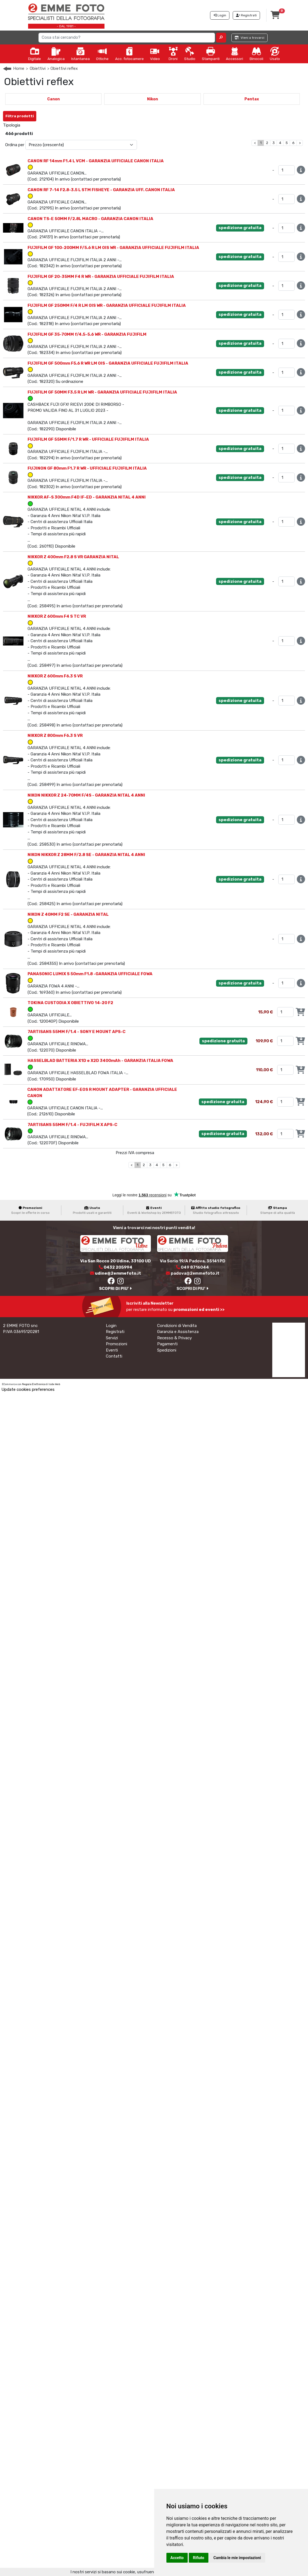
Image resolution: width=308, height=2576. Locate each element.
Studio (189, 54)
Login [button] (219, 15)
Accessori (234, 54)
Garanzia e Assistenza (178, 1331)
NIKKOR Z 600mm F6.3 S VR (55, 676)
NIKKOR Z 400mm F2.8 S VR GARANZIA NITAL (73, 556)
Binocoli (256, 54)
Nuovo (31, 125)
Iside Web (54, 1384)
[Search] (126, 38)
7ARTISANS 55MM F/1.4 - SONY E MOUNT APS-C (76, 1031)
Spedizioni (166, 1350)
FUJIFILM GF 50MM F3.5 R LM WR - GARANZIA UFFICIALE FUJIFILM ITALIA (102, 392)
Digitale (34, 54)
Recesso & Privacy (174, 1337)
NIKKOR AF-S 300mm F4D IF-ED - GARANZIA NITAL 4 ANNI (87, 497)
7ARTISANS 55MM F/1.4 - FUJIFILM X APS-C (72, 1124)
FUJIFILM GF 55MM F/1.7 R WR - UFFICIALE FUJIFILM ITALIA (88, 439)
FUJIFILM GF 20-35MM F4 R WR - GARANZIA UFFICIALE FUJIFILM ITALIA (101, 276)
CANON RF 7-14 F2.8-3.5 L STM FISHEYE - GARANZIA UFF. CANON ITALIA (101, 189)
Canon (53, 99)
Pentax (251, 99)
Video (155, 54)
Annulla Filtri (53, 114)
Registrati (115, 1331)
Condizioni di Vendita (177, 1325)
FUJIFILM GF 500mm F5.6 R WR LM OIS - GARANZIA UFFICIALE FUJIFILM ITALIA (108, 363)
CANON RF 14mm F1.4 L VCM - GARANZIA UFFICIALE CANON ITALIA (96, 160)
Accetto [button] (177, 2558)
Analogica (56, 54)
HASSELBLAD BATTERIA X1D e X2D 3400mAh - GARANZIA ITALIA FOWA (100, 1060)
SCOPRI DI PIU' (115, 1288)
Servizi (112, 1337)
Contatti (114, 1356)
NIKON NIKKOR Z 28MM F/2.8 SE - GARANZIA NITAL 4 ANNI (86, 854)
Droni (173, 54)
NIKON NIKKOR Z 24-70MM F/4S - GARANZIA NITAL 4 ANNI (86, 795)
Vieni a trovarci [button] (249, 38)
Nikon (152, 99)
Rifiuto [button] (198, 2558)
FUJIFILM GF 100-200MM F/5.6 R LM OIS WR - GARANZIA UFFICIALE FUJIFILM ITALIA (113, 247)
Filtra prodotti (19, 116)
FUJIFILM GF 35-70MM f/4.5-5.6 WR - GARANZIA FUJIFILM (87, 334)
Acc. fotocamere (129, 54)
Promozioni (116, 1343)
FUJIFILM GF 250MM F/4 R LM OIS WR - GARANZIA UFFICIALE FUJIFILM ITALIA (107, 305)
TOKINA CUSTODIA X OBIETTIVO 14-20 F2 (70, 1002)
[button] (221, 38)
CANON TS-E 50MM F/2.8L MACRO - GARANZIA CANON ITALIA (90, 218)
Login (111, 1325)
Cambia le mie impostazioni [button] (237, 2558)
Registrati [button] (246, 15)
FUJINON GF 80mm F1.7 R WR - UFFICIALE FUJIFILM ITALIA (87, 468)
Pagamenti (167, 1343)
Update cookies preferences (28, 1389)
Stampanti (211, 54)
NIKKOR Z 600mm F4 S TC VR (57, 616)
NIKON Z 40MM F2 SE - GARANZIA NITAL (68, 914)
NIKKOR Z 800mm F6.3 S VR (55, 735)
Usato (275, 54)
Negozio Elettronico (33, 1384)
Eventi (112, 1350)
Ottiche (102, 54)
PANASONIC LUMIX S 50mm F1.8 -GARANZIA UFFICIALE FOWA (90, 973)
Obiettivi (38, 68)
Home (18, 68)
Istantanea (80, 54)
